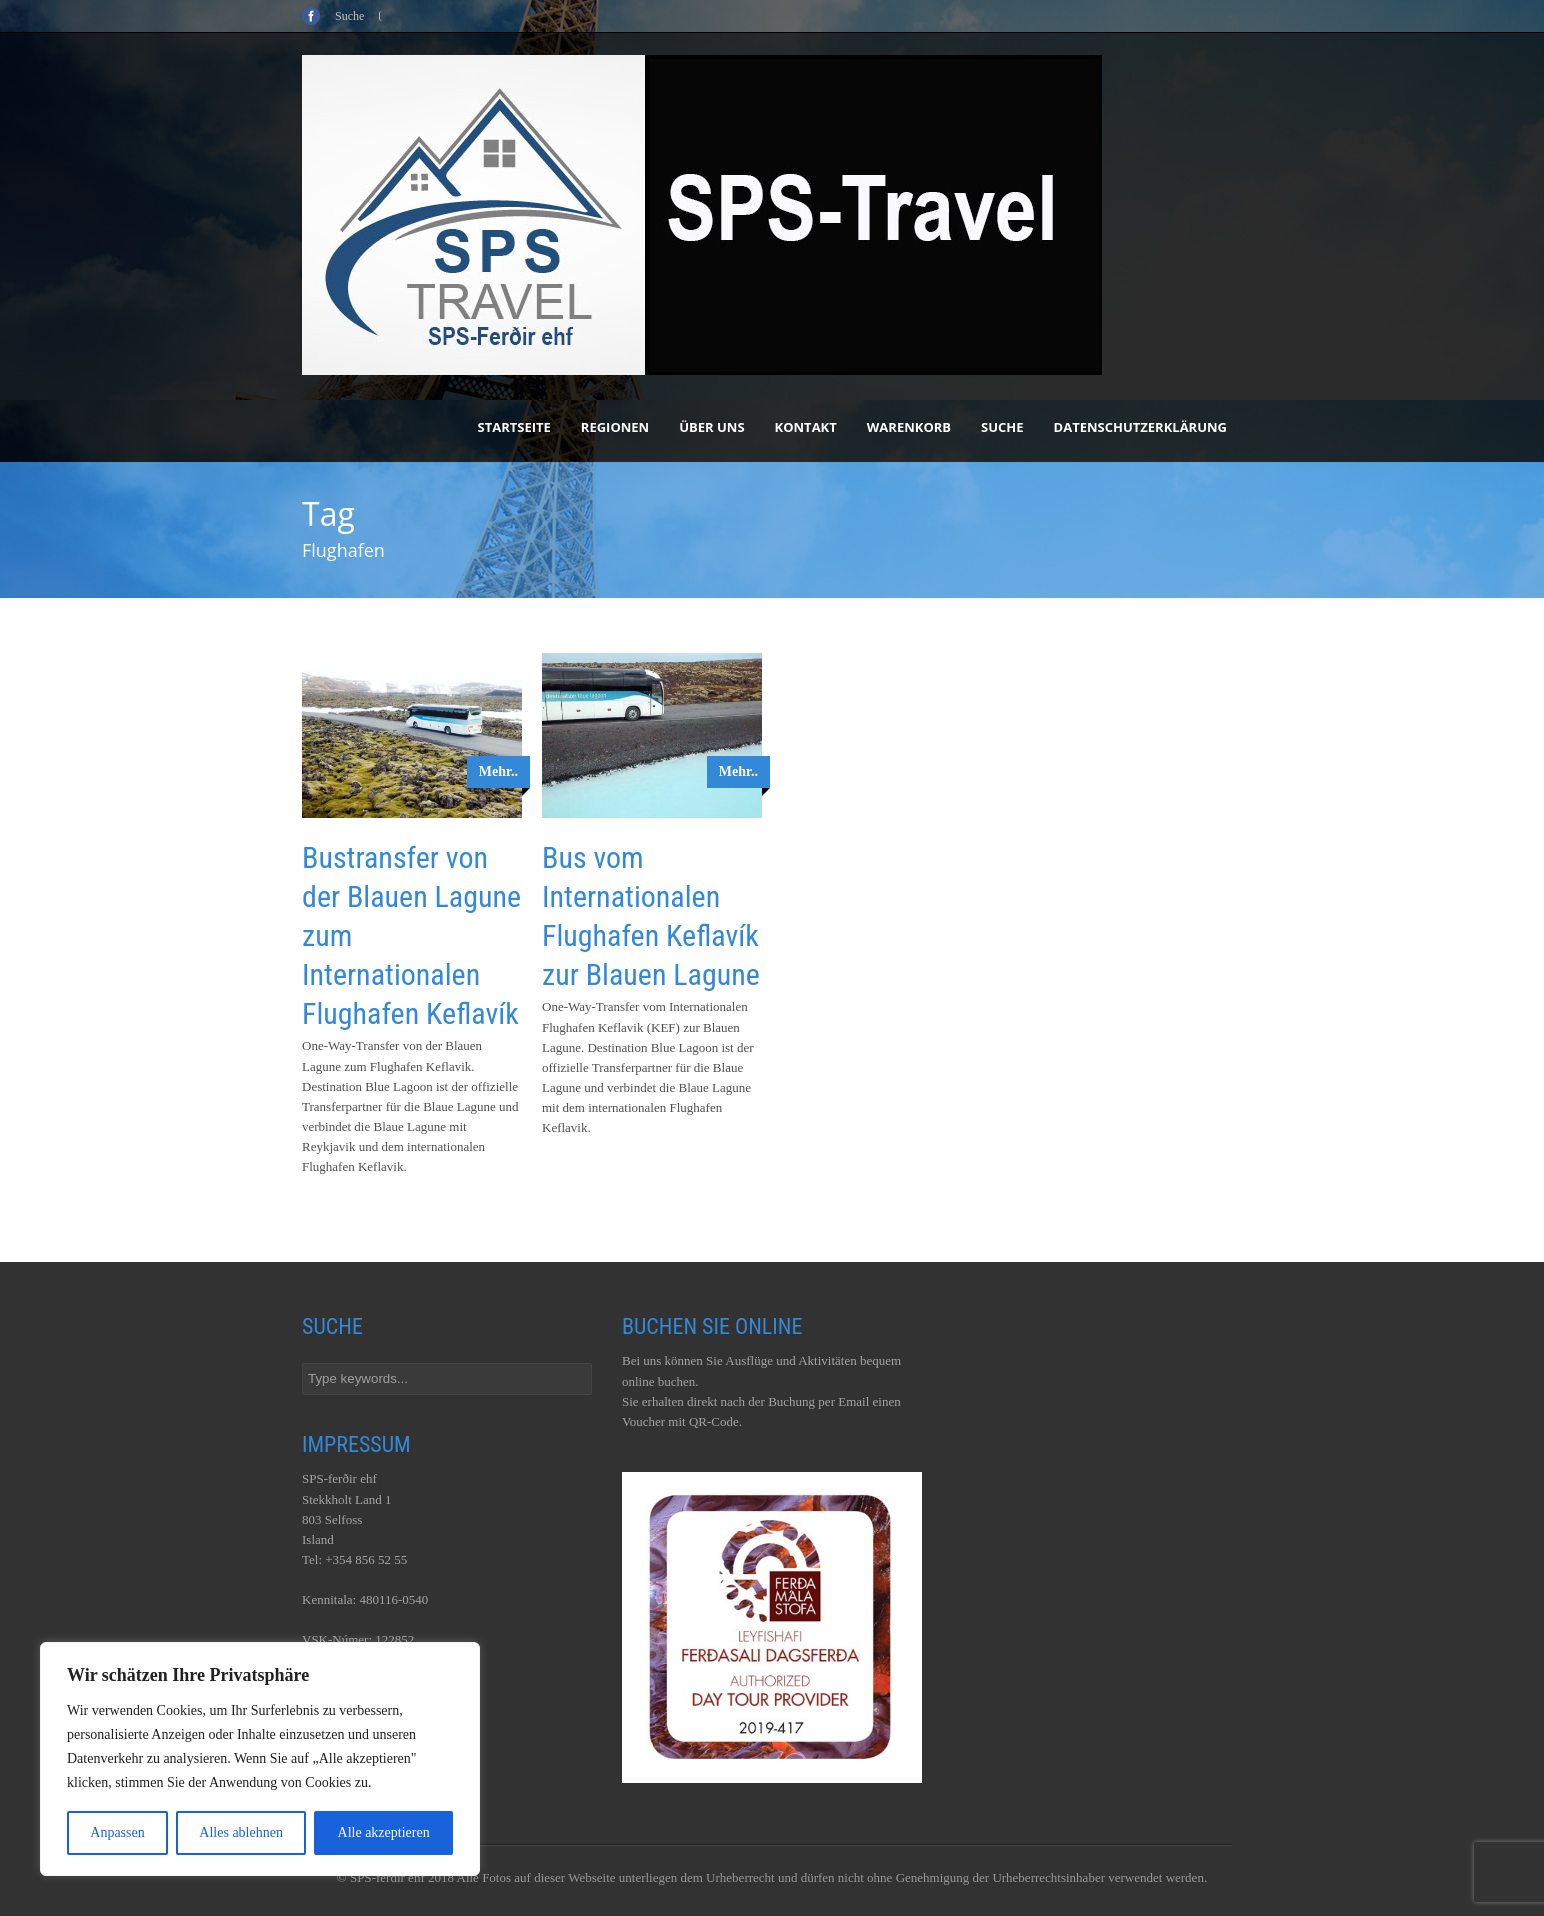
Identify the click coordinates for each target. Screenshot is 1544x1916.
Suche (1002, 427)
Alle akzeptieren (384, 1832)
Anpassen (117, 1832)
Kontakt (806, 427)
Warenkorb (909, 427)
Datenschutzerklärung (1140, 427)
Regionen (615, 427)
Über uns (711, 427)
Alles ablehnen (241, 1832)
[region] (260, 1759)
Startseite (514, 427)
